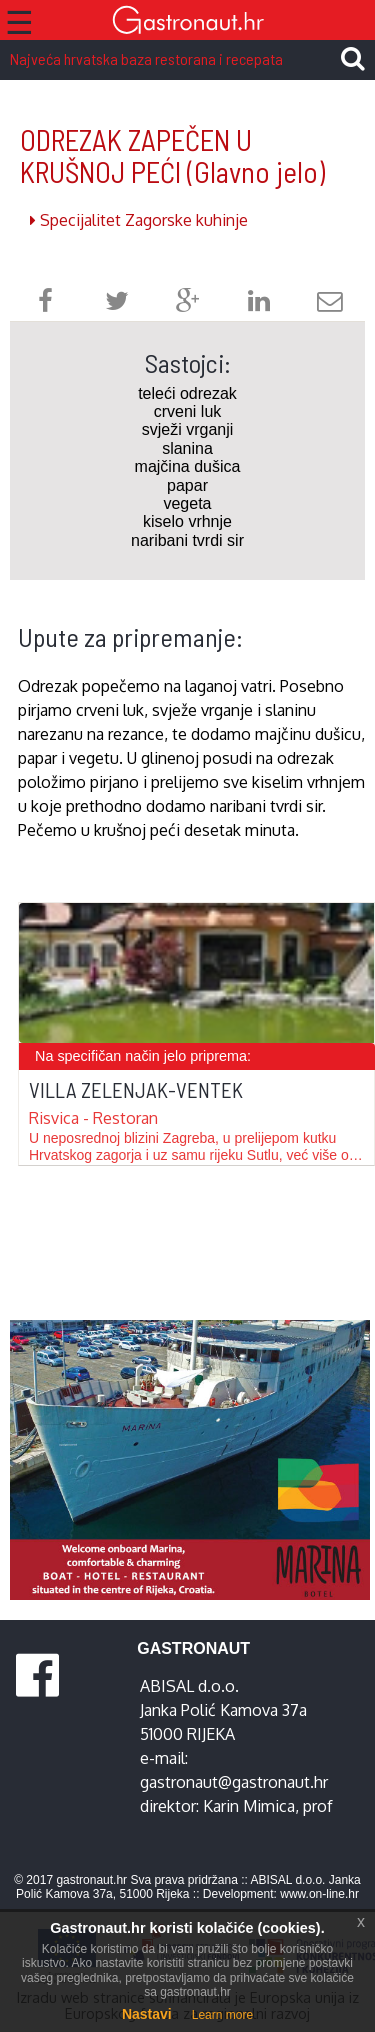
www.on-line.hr (319, 1894)
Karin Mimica (249, 1806)
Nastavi (147, 2014)
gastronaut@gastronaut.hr (234, 1782)
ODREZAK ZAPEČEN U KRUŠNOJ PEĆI (172, 155)
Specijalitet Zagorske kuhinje (139, 220)
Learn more (222, 2015)
